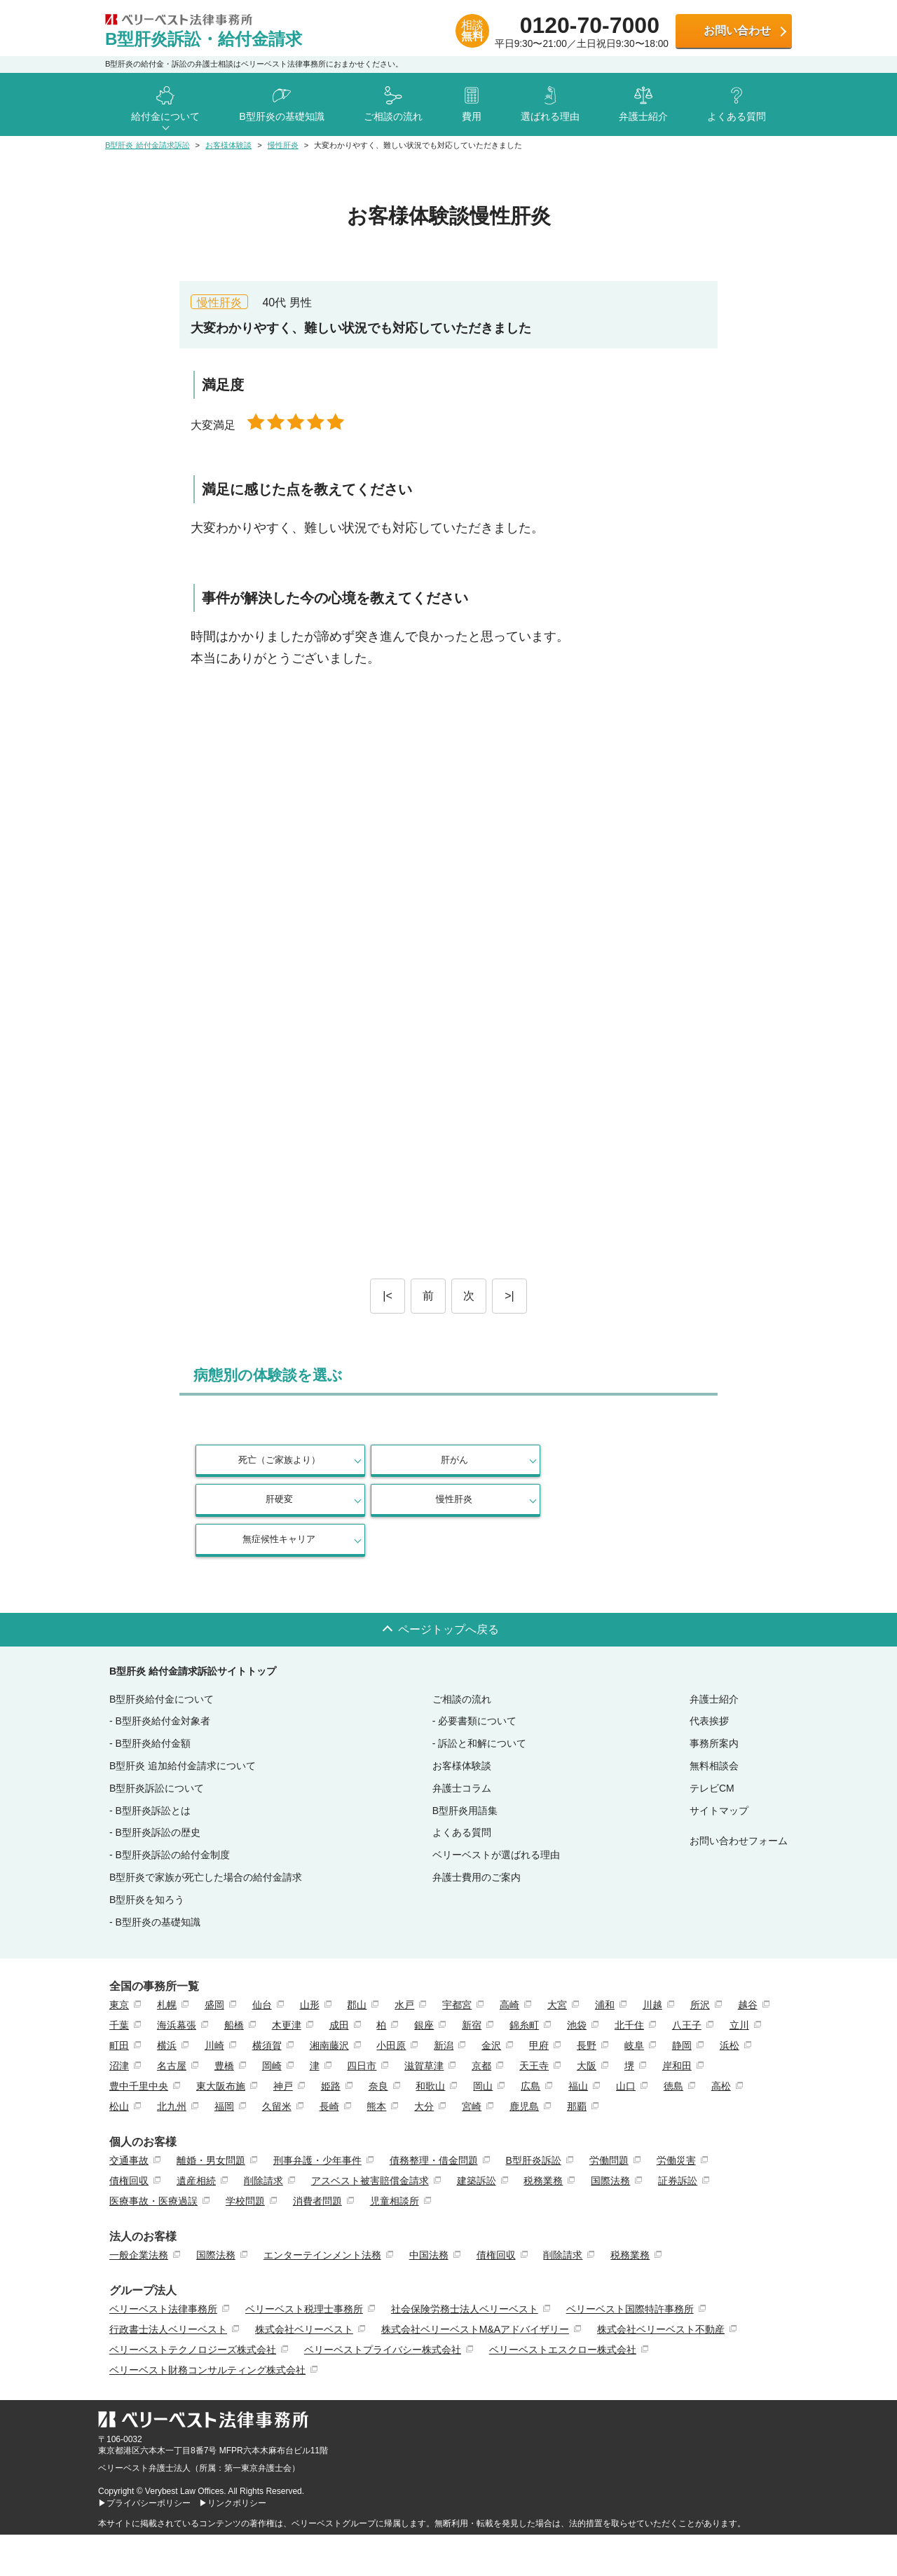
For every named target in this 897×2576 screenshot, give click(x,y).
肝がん (383, 1459)
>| (509, 1296)
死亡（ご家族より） (256, 1459)
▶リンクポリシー (232, 2463)
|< (387, 1296)
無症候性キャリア (255, 1499)
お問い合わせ (737, 30)
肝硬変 (511, 1459)
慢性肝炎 (638, 1459)
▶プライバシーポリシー (144, 2463)
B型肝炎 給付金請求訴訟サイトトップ (192, 1631)
